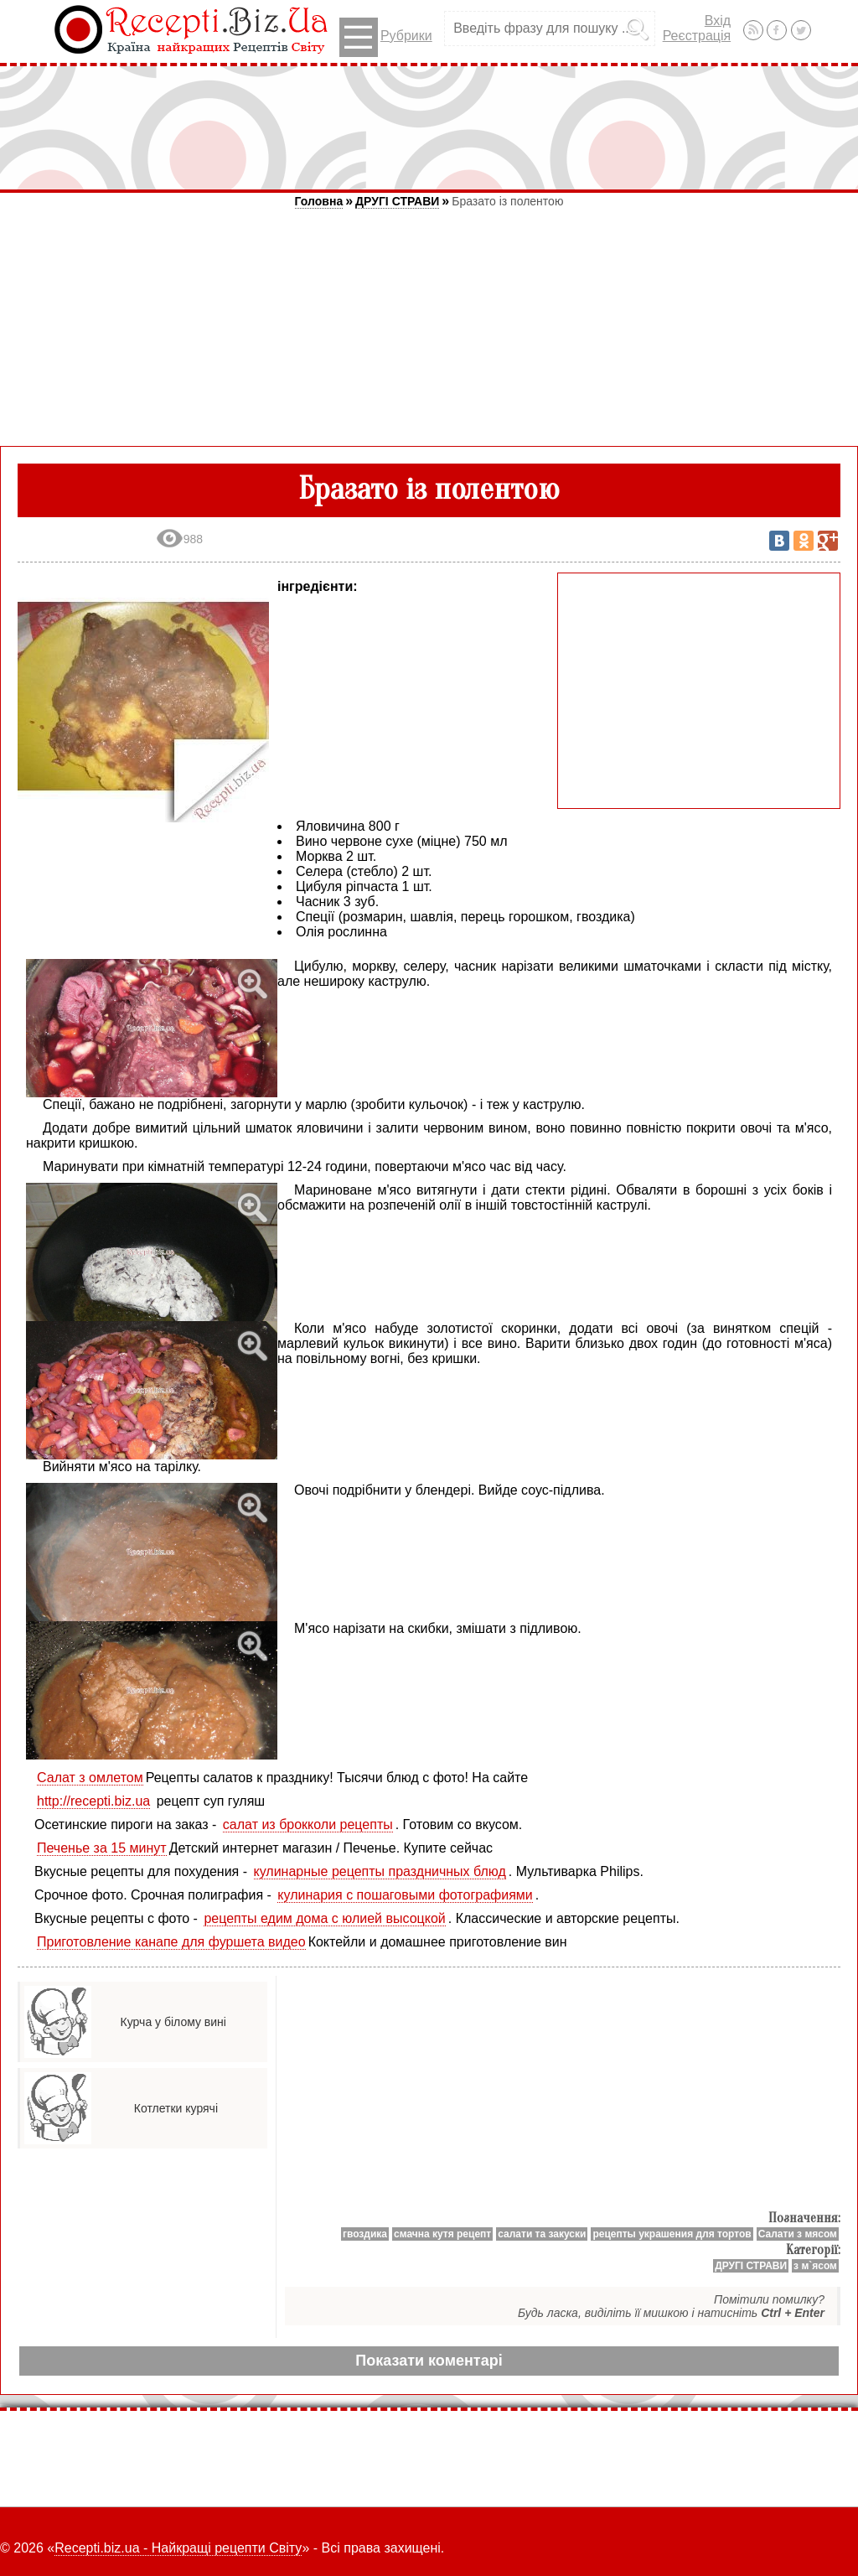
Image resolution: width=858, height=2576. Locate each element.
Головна (319, 201)
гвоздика (365, 2234)
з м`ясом (815, 2266)
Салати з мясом (797, 2234)
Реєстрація (697, 36)
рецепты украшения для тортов (671, 2234)
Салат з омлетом (90, 1777)
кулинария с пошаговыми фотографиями (404, 1895)
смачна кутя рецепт (442, 2234)
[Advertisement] (429, 127)
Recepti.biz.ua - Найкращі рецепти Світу (178, 2548)
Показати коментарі (428, 2360)
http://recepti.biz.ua (93, 1801)
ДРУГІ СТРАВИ (397, 201)
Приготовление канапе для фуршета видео (171, 1942)
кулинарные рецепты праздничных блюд (380, 1871)
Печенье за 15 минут (102, 1848)
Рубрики (385, 37)
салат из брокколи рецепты (308, 1824)
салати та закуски (542, 2234)
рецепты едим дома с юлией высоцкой (324, 1918)
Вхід (718, 20)
